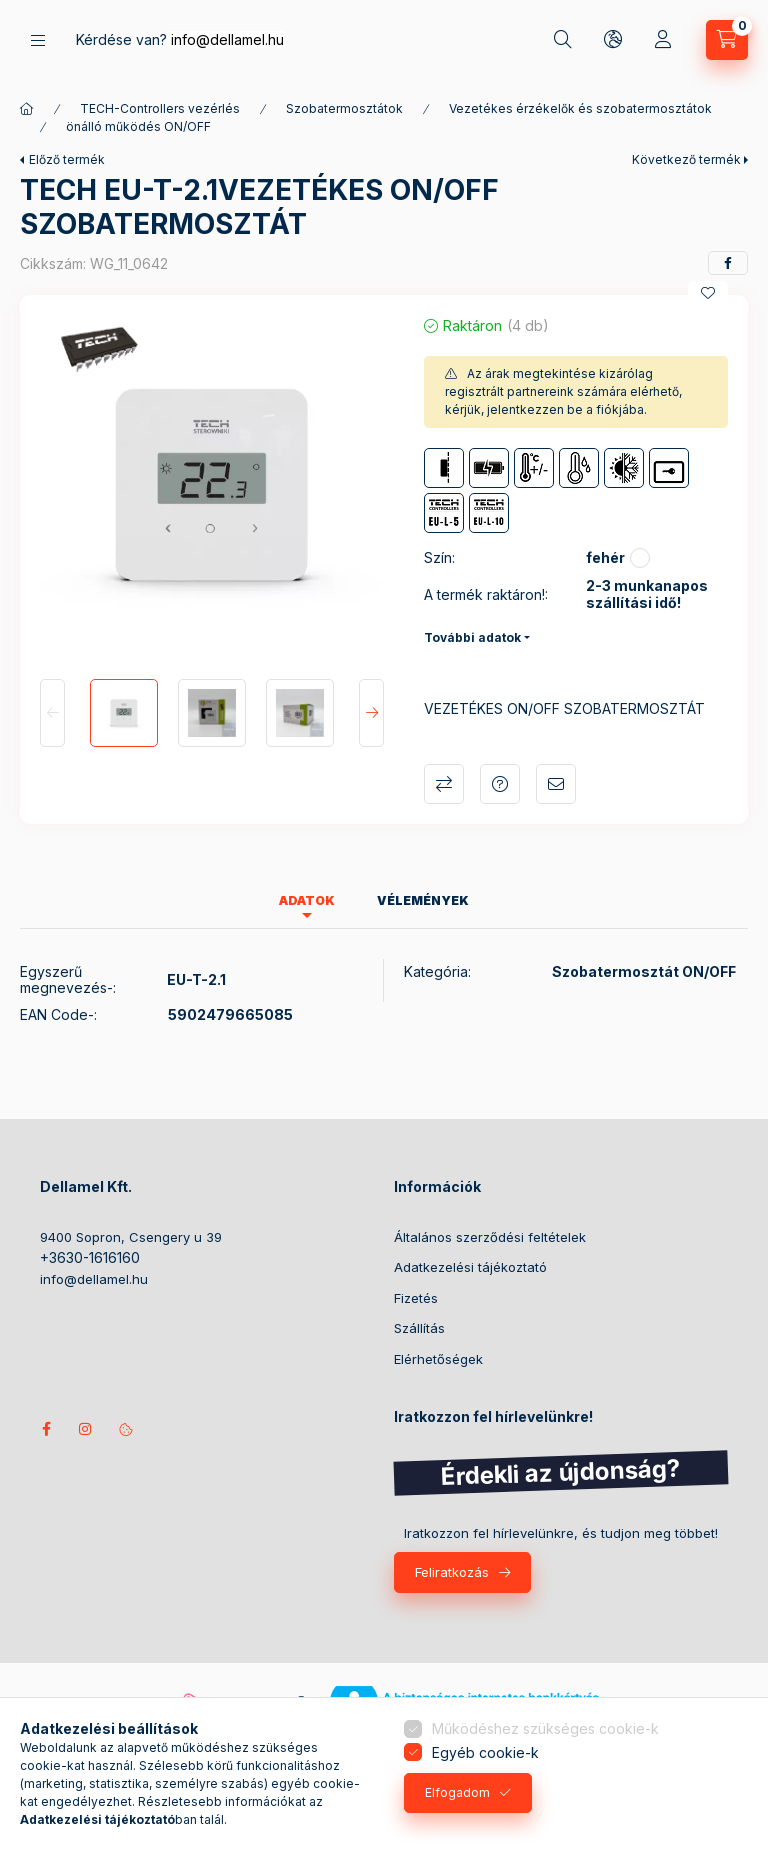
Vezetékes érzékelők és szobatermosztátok (580, 108)
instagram (86, 1429)
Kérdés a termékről (500, 784)
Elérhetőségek (438, 1359)
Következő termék (686, 159)
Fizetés (416, 1298)
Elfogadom (457, 1792)
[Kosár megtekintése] (727, 40)
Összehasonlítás (444, 784)
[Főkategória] (27, 109)
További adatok (472, 637)
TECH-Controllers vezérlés (160, 108)
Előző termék (67, 159)
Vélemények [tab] (423, 900)
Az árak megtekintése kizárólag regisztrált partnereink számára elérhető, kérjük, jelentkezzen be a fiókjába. (563, 391)
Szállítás (419, 1328)
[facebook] (728, 263)
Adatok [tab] (307, 900)
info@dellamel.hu (227, 39)
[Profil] (663, 40)
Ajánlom (556, 784)
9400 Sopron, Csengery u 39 (131, 1237)
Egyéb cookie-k (485, 1752)
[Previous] (52, 713)
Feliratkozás (452, 1572)
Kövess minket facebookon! (46, 1429)
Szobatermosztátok (344, 108)
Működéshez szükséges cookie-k (545, 1728)
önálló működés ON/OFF (138, 126)
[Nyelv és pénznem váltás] (613, 40)
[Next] (371, 713)
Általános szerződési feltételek (490, 1237)
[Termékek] (38, 40)
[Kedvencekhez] (708, 293)
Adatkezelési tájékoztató (470, 1267)
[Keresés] (563, 40)
